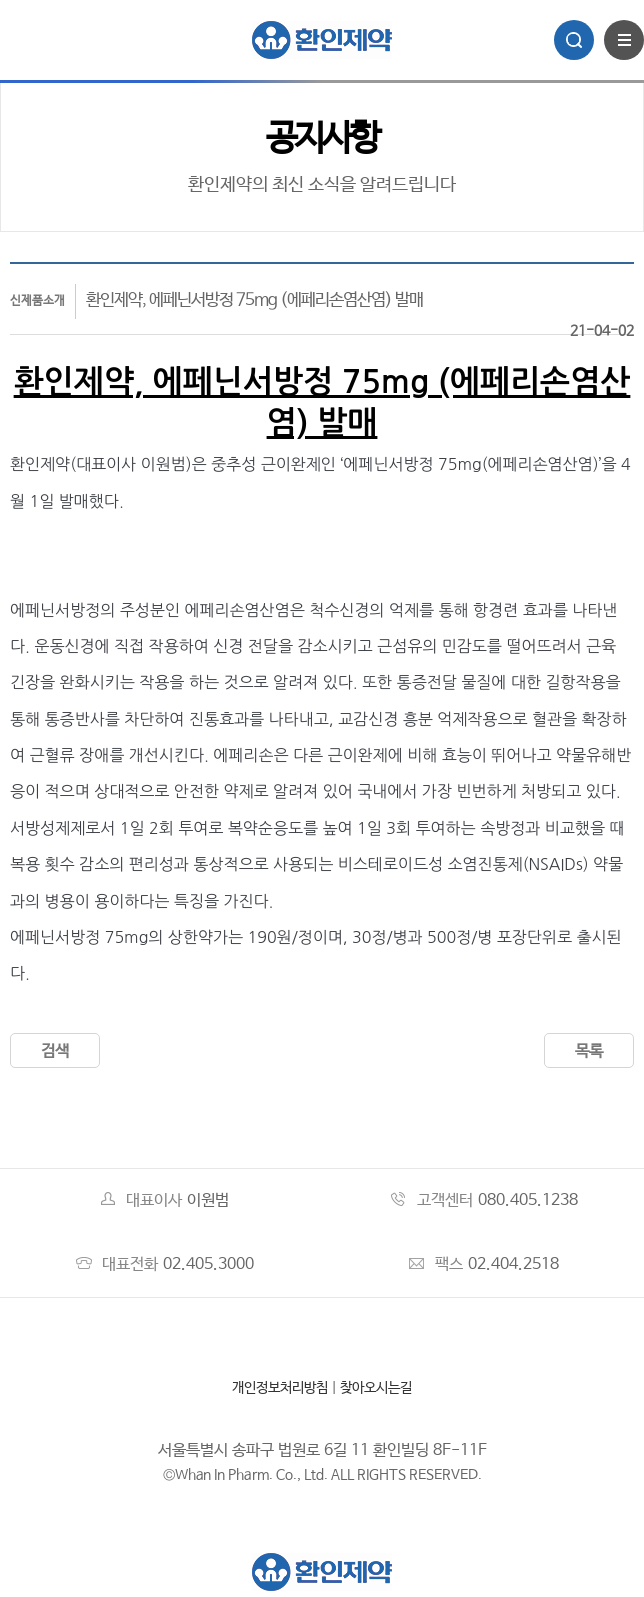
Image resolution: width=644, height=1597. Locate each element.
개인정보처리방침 (280, 1388)
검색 (55, 1051)
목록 (589, 1051)
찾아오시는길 (376, 1388)
